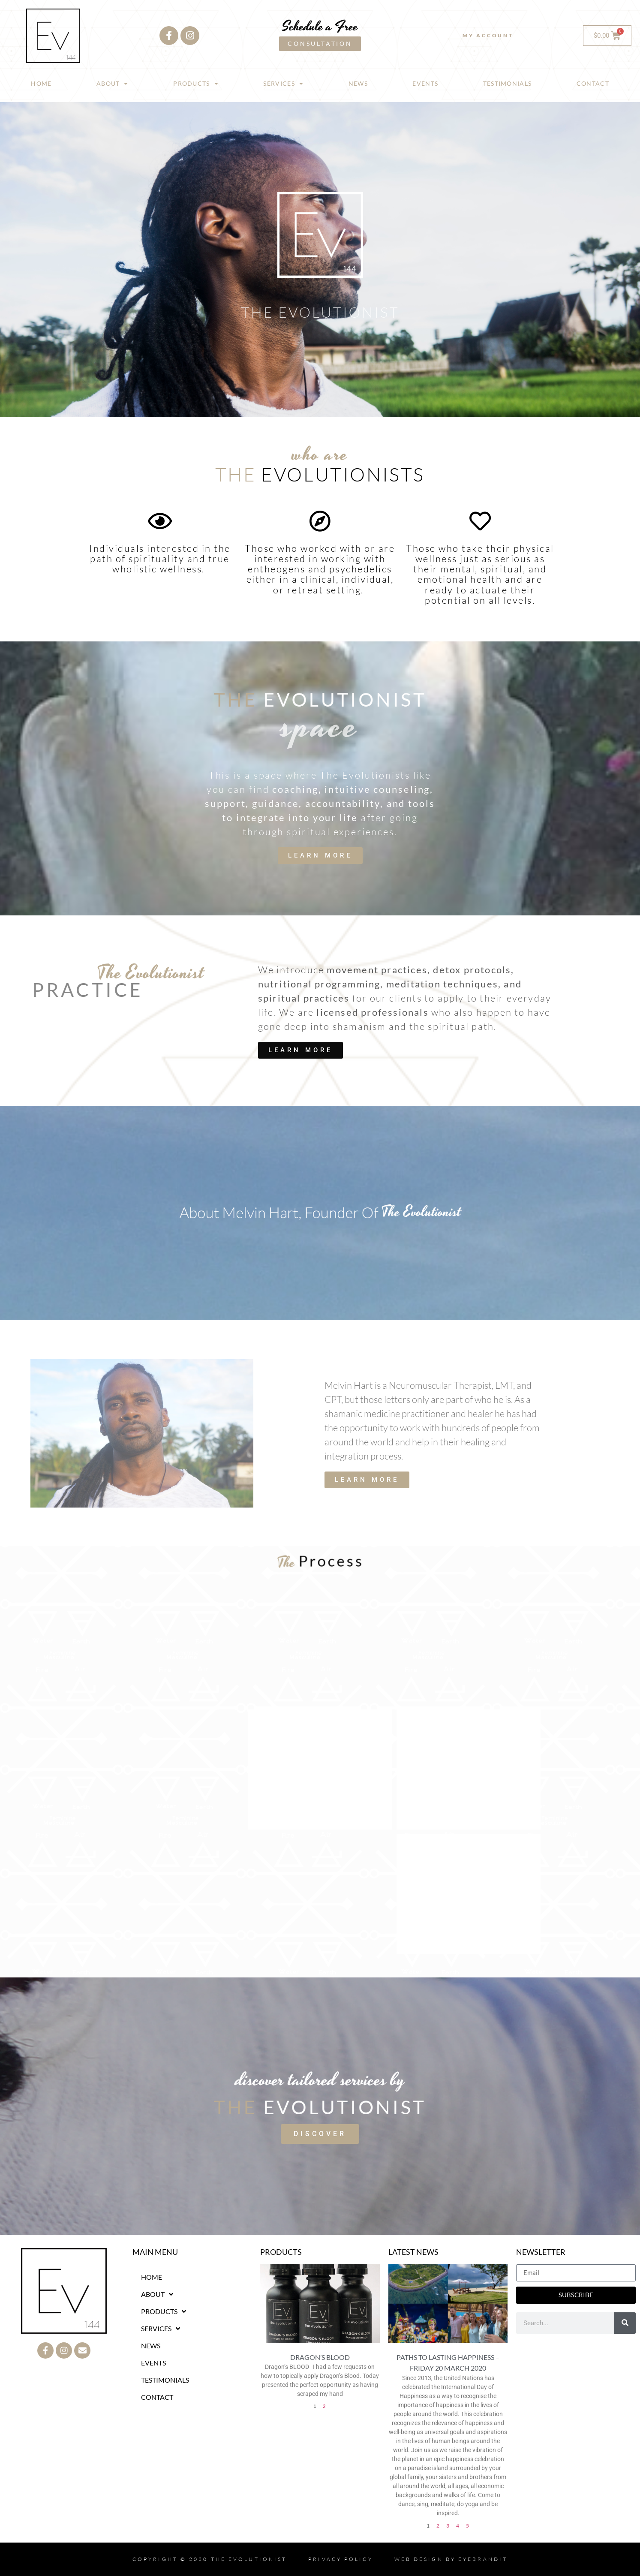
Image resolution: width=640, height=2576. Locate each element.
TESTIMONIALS (507, 83)
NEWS (358, 83)
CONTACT (593, 83)
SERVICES (283, 83)
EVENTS (425, 83)
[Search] (625, 2323)
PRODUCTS (196, 83)
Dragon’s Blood (320, 2357)
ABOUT (112, 83)
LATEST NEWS (413, 2252)
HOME (41, 83)
